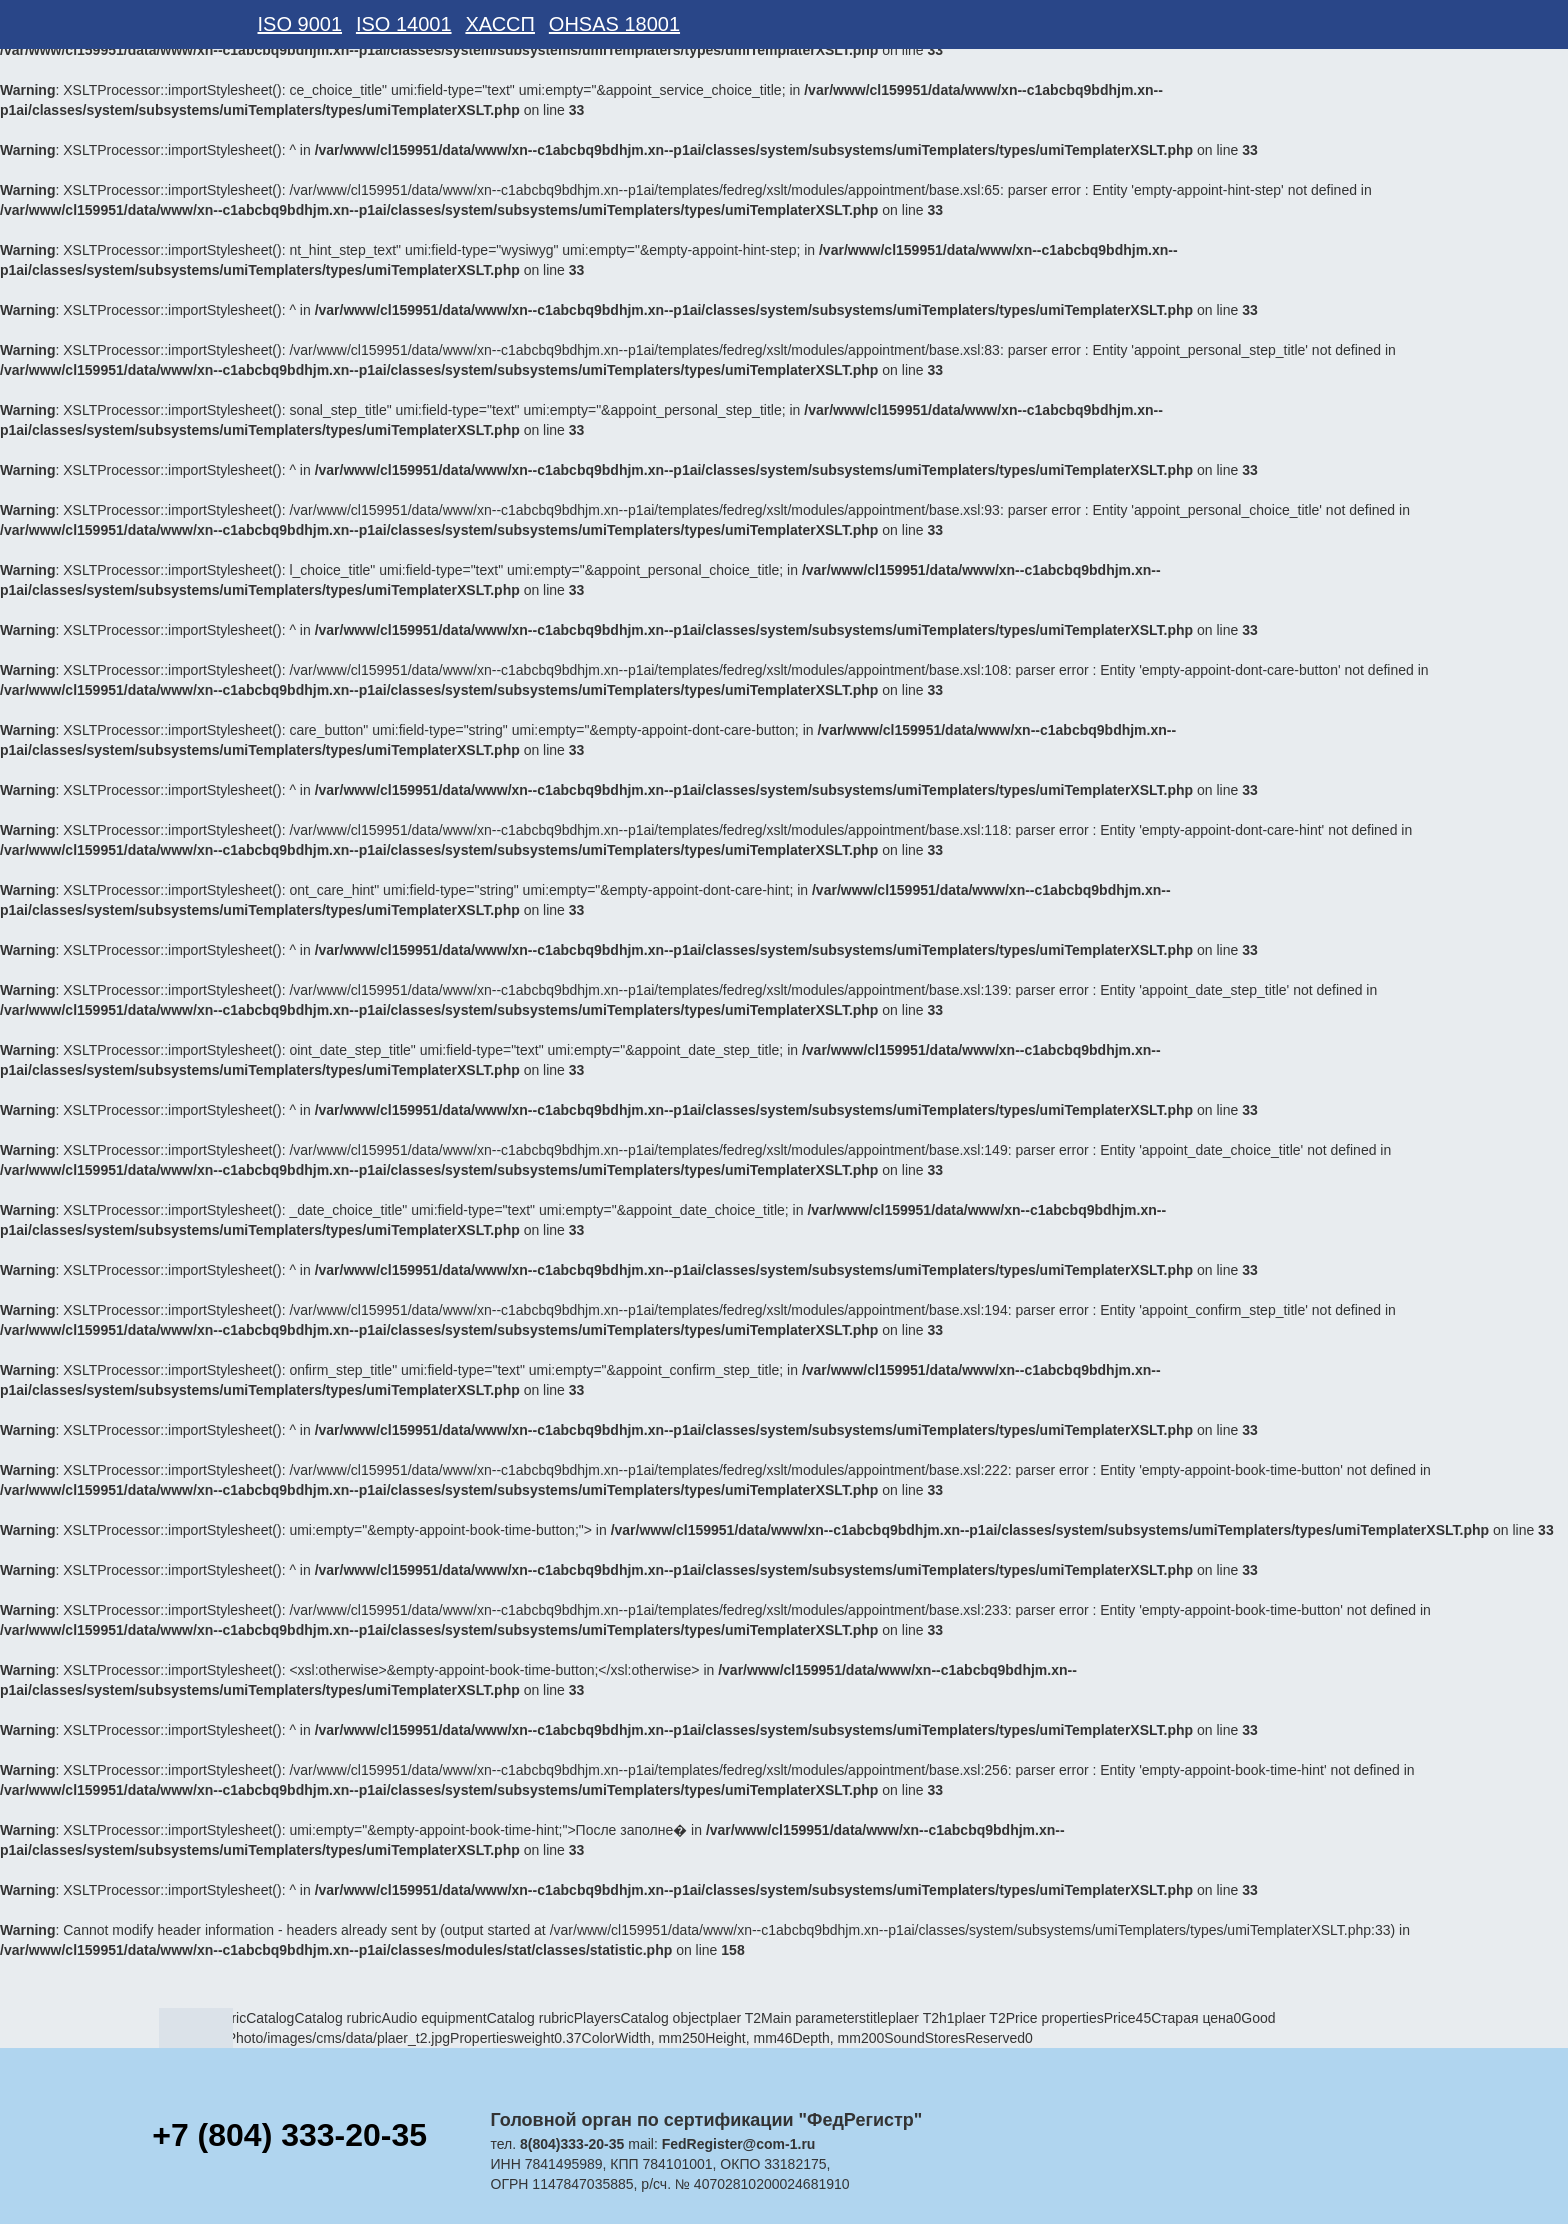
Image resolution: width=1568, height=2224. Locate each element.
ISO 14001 (404, 24)
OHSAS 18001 (614, 24)
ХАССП (500, 24)
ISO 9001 (300, 24)
